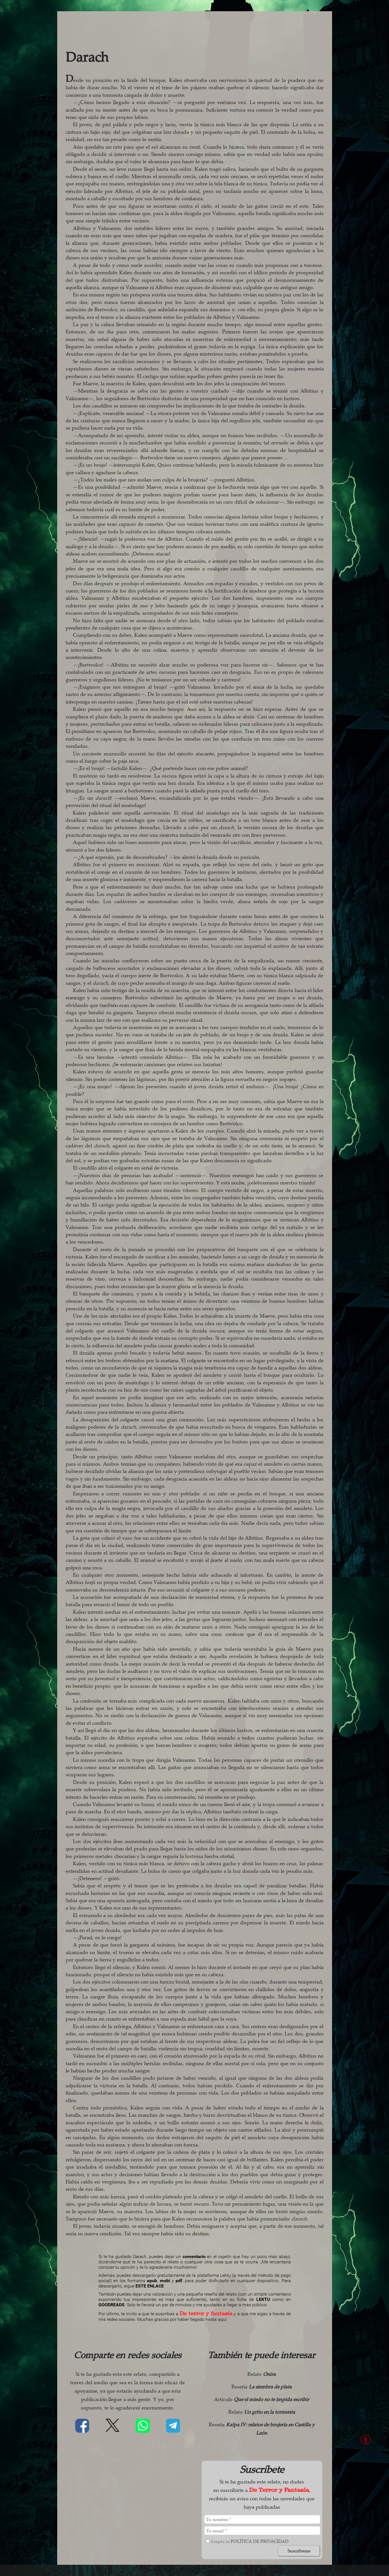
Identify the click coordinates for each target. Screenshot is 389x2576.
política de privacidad (259, 2541)
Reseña (261, 2386)
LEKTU (263, 2299)
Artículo (261, 2399)
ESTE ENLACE (149, 2286)
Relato (261, 2373)
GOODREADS (111, 2304)
